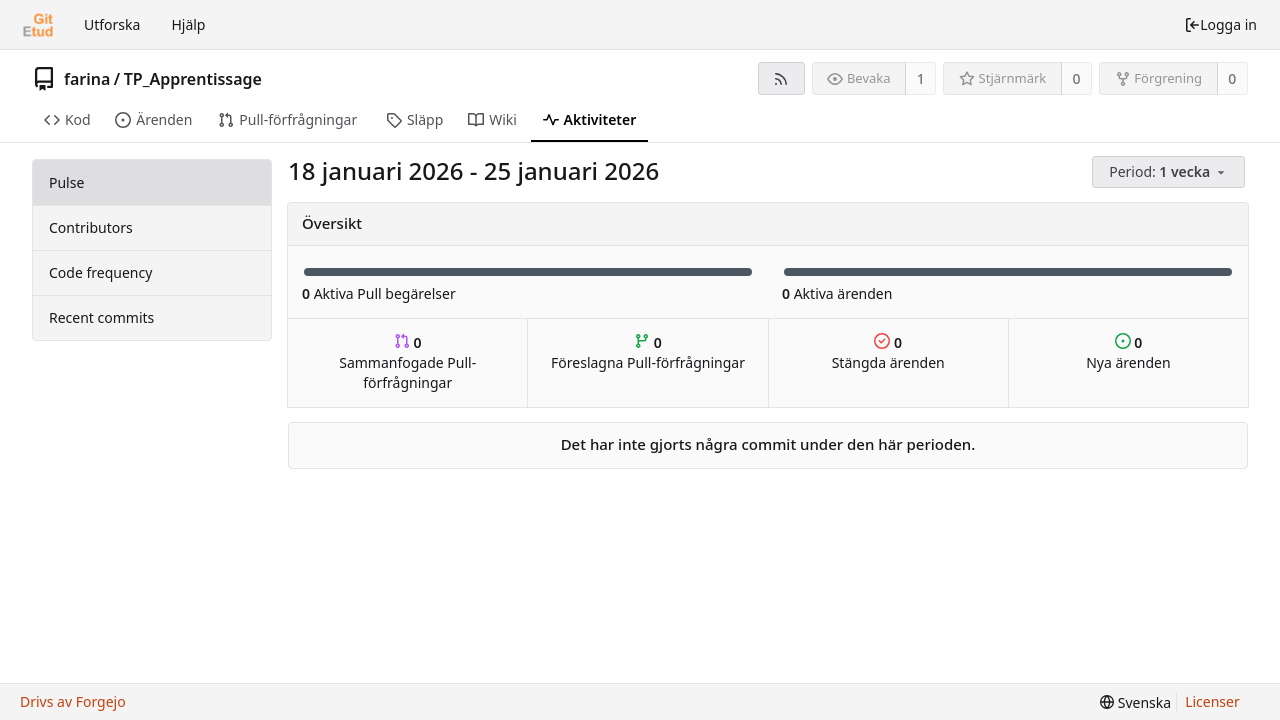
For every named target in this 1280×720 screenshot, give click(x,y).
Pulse (66, 182)
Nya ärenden (1128, 352)
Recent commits (101, 317)
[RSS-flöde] (781, 78)
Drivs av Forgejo (73, 701)
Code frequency (100, 272)
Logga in (1220, 24)
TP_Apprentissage (193, 79)
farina (87, 79)
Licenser (1212, 701)
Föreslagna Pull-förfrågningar (648, 352)
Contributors (91, 227)
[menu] (1170, 172)
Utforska (112, 24)
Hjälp (188, 24)
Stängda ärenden (888, 352)
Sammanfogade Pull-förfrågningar (407, 362)
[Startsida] (38, 25)
